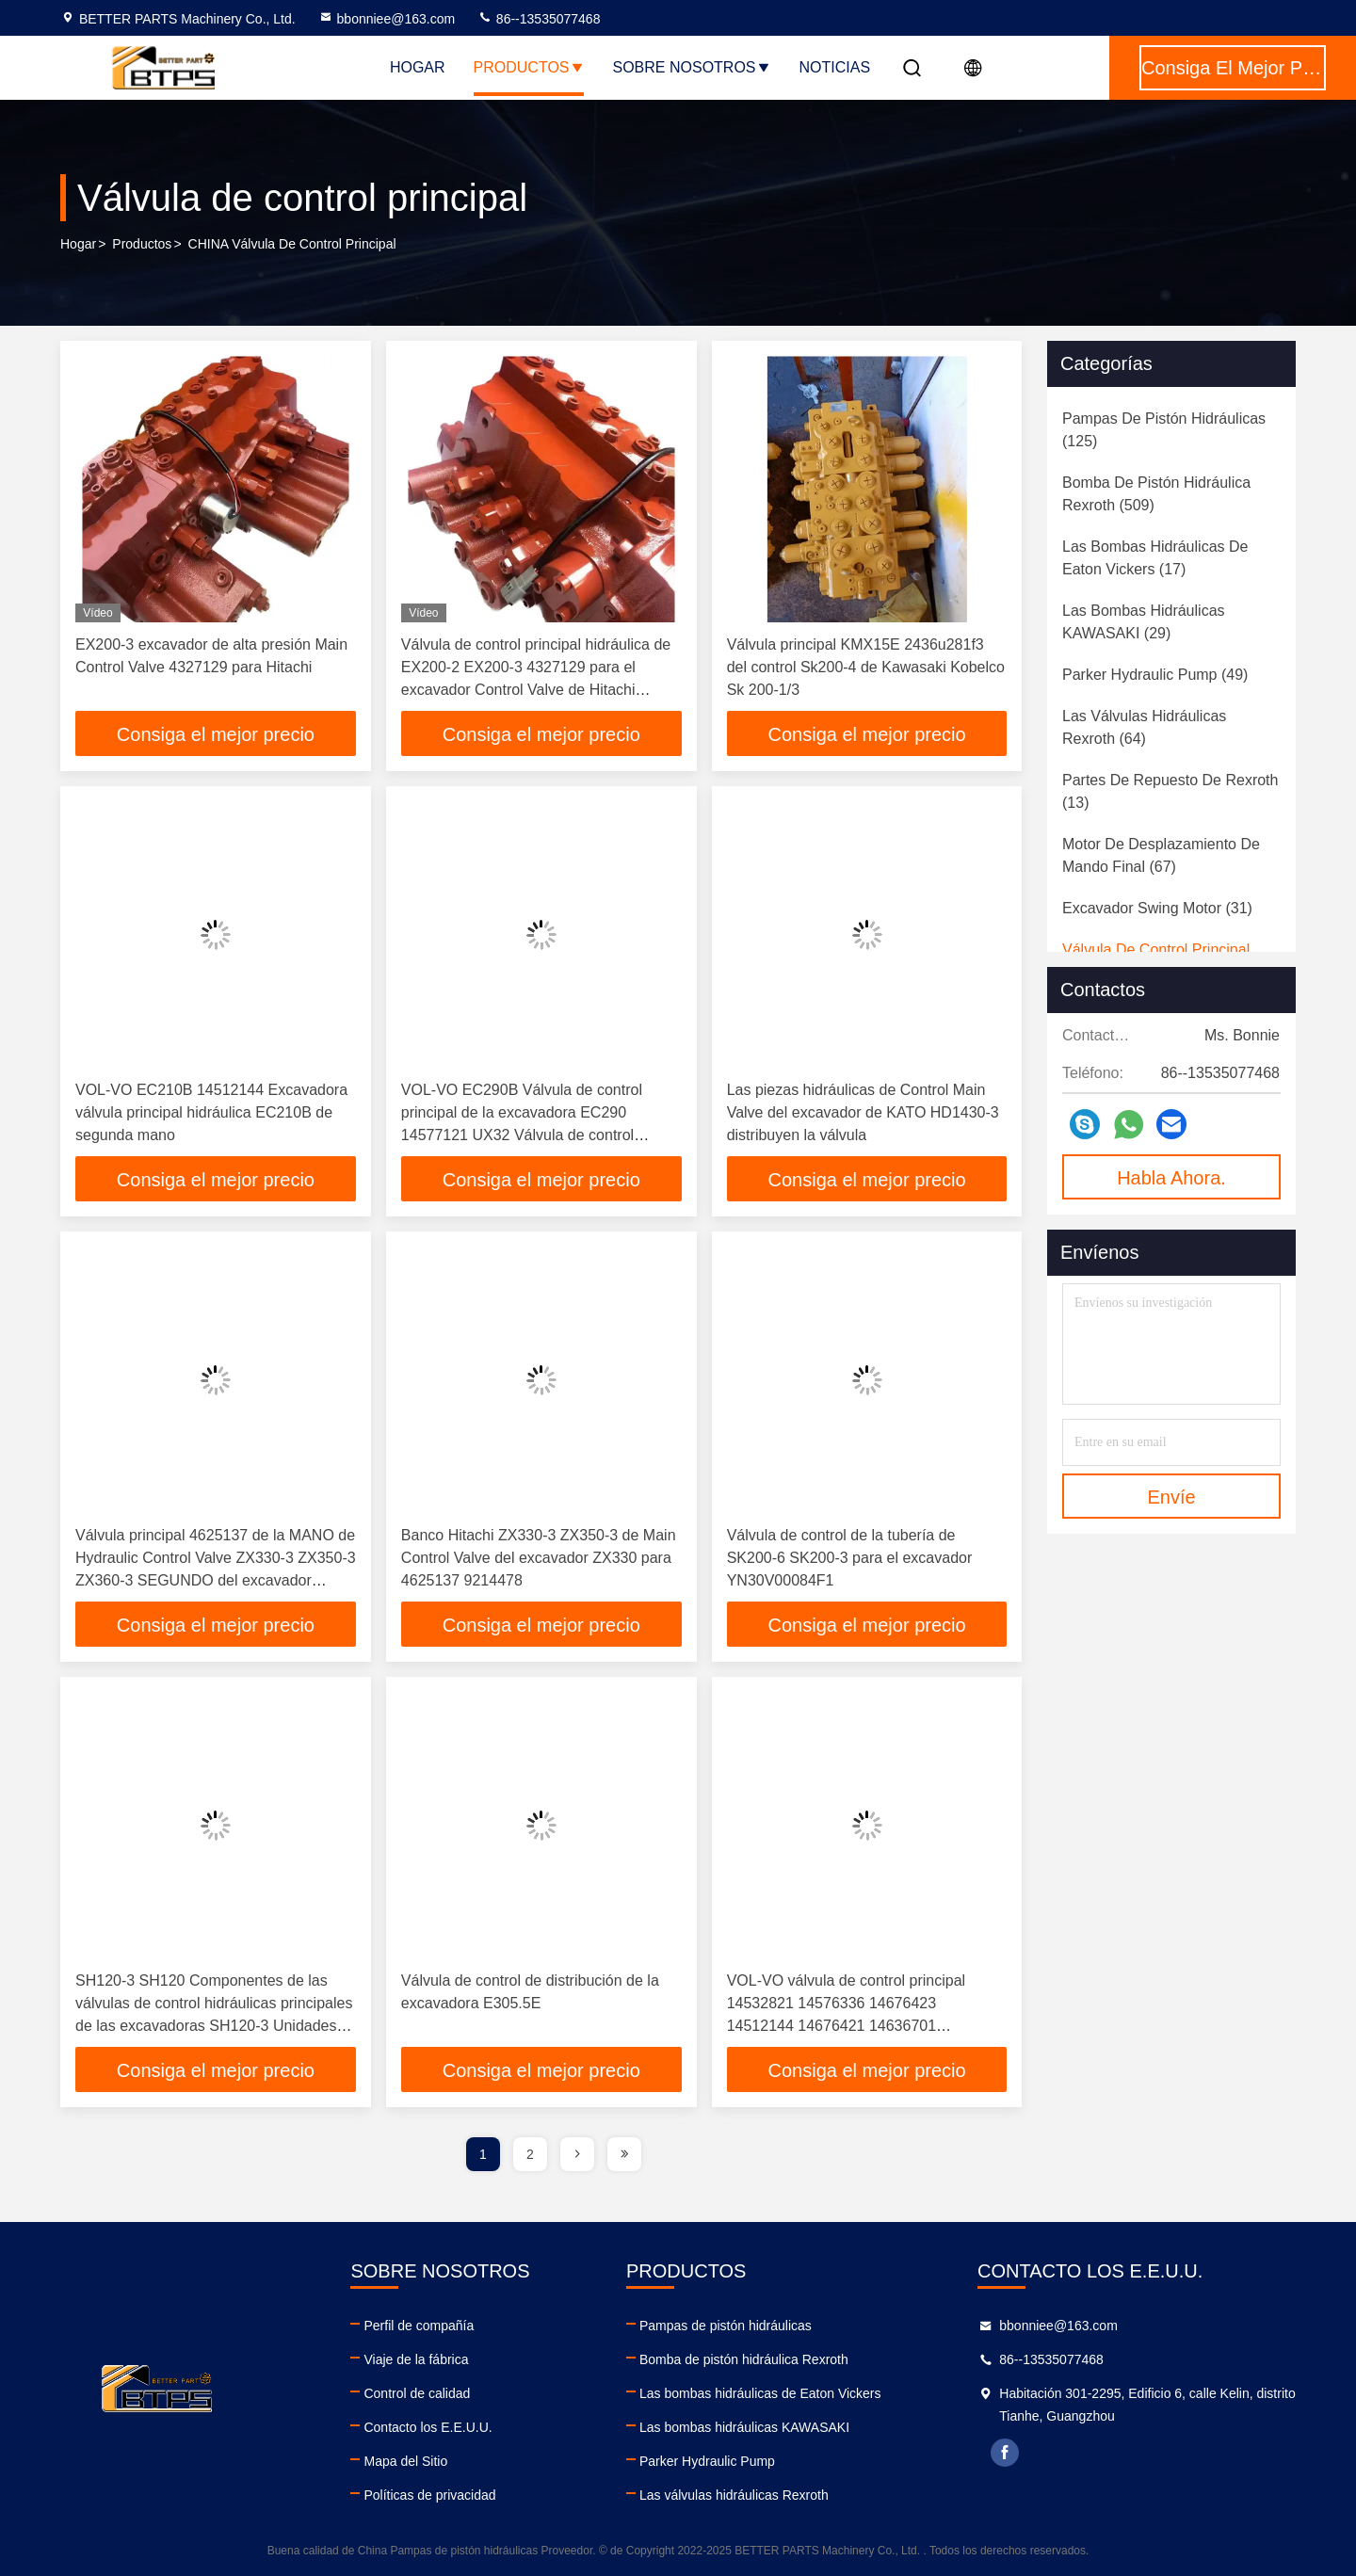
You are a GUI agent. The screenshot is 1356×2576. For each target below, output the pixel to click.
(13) (1170, 791)
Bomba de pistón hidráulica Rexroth (743, 2359)
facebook (1005, 2453)
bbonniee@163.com (387, 18)
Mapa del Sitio (405, 2461)
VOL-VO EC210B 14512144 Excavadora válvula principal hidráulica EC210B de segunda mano (211, 1112)
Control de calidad (416, 2393)
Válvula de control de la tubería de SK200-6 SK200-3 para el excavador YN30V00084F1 (850, 1557)
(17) (1155, 558)
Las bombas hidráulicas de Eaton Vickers (760, 2393)
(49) (1155, 675)
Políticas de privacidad (429, 2495)
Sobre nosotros (692, 67)
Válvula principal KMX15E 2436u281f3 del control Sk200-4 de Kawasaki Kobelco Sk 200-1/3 (866, 667)
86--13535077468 (538, 18)
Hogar (417, 67)
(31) (1157, 908)
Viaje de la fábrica (415, 2359)
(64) (1144, 727)
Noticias (835, 67)
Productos (529, 67)
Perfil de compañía (418, 2325)
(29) (1143, 622)
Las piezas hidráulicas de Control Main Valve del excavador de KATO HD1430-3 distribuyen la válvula (863, 1112)
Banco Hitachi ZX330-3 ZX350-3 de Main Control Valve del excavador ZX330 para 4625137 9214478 (538, 1557)
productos (141, 243)
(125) (1164, 430)
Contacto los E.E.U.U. (427, 2427)
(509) (1156, 494)
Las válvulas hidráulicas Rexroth (734, 2495)
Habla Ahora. (1171, 1177)
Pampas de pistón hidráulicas (725, 2325)
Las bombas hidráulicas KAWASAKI (744, 2427)
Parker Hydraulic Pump (707, 2461)
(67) (1161, 855)
